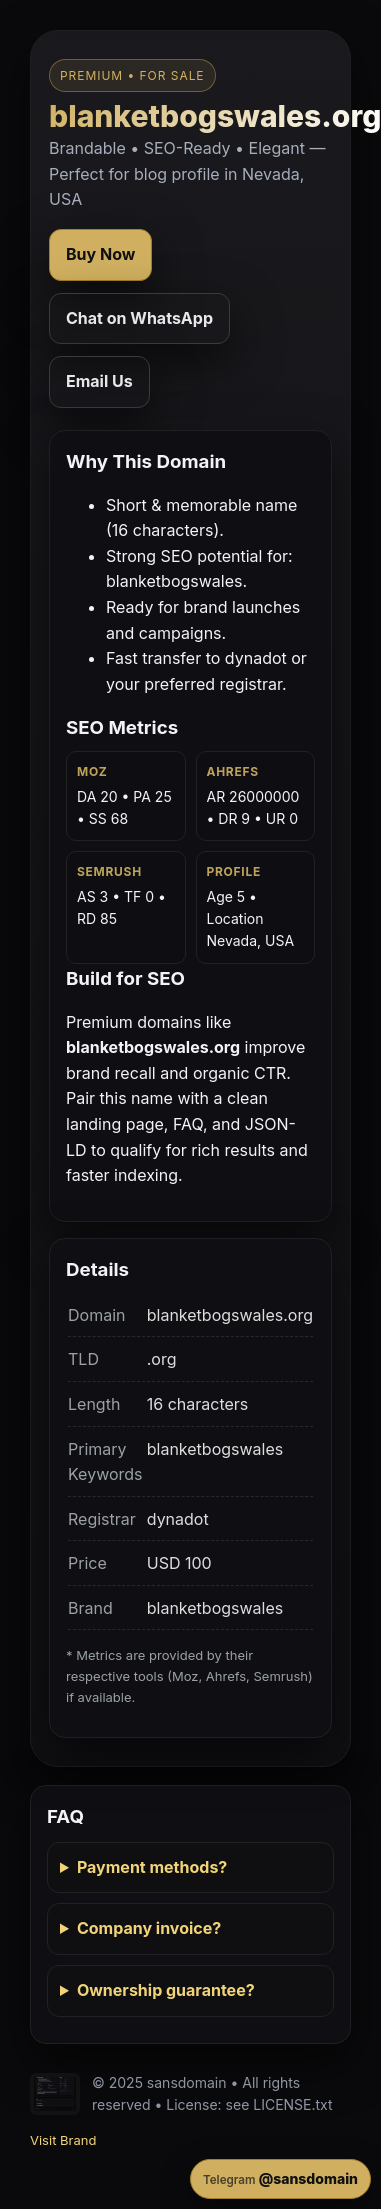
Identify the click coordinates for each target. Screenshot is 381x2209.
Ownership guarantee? (166, 1990)
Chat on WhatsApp (139, 318)
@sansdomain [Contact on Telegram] (280, 2178)
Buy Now (100, 254)
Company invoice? (149, 1928)
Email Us (99, 381)
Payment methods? (152, 1867)
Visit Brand (63, 2140)
